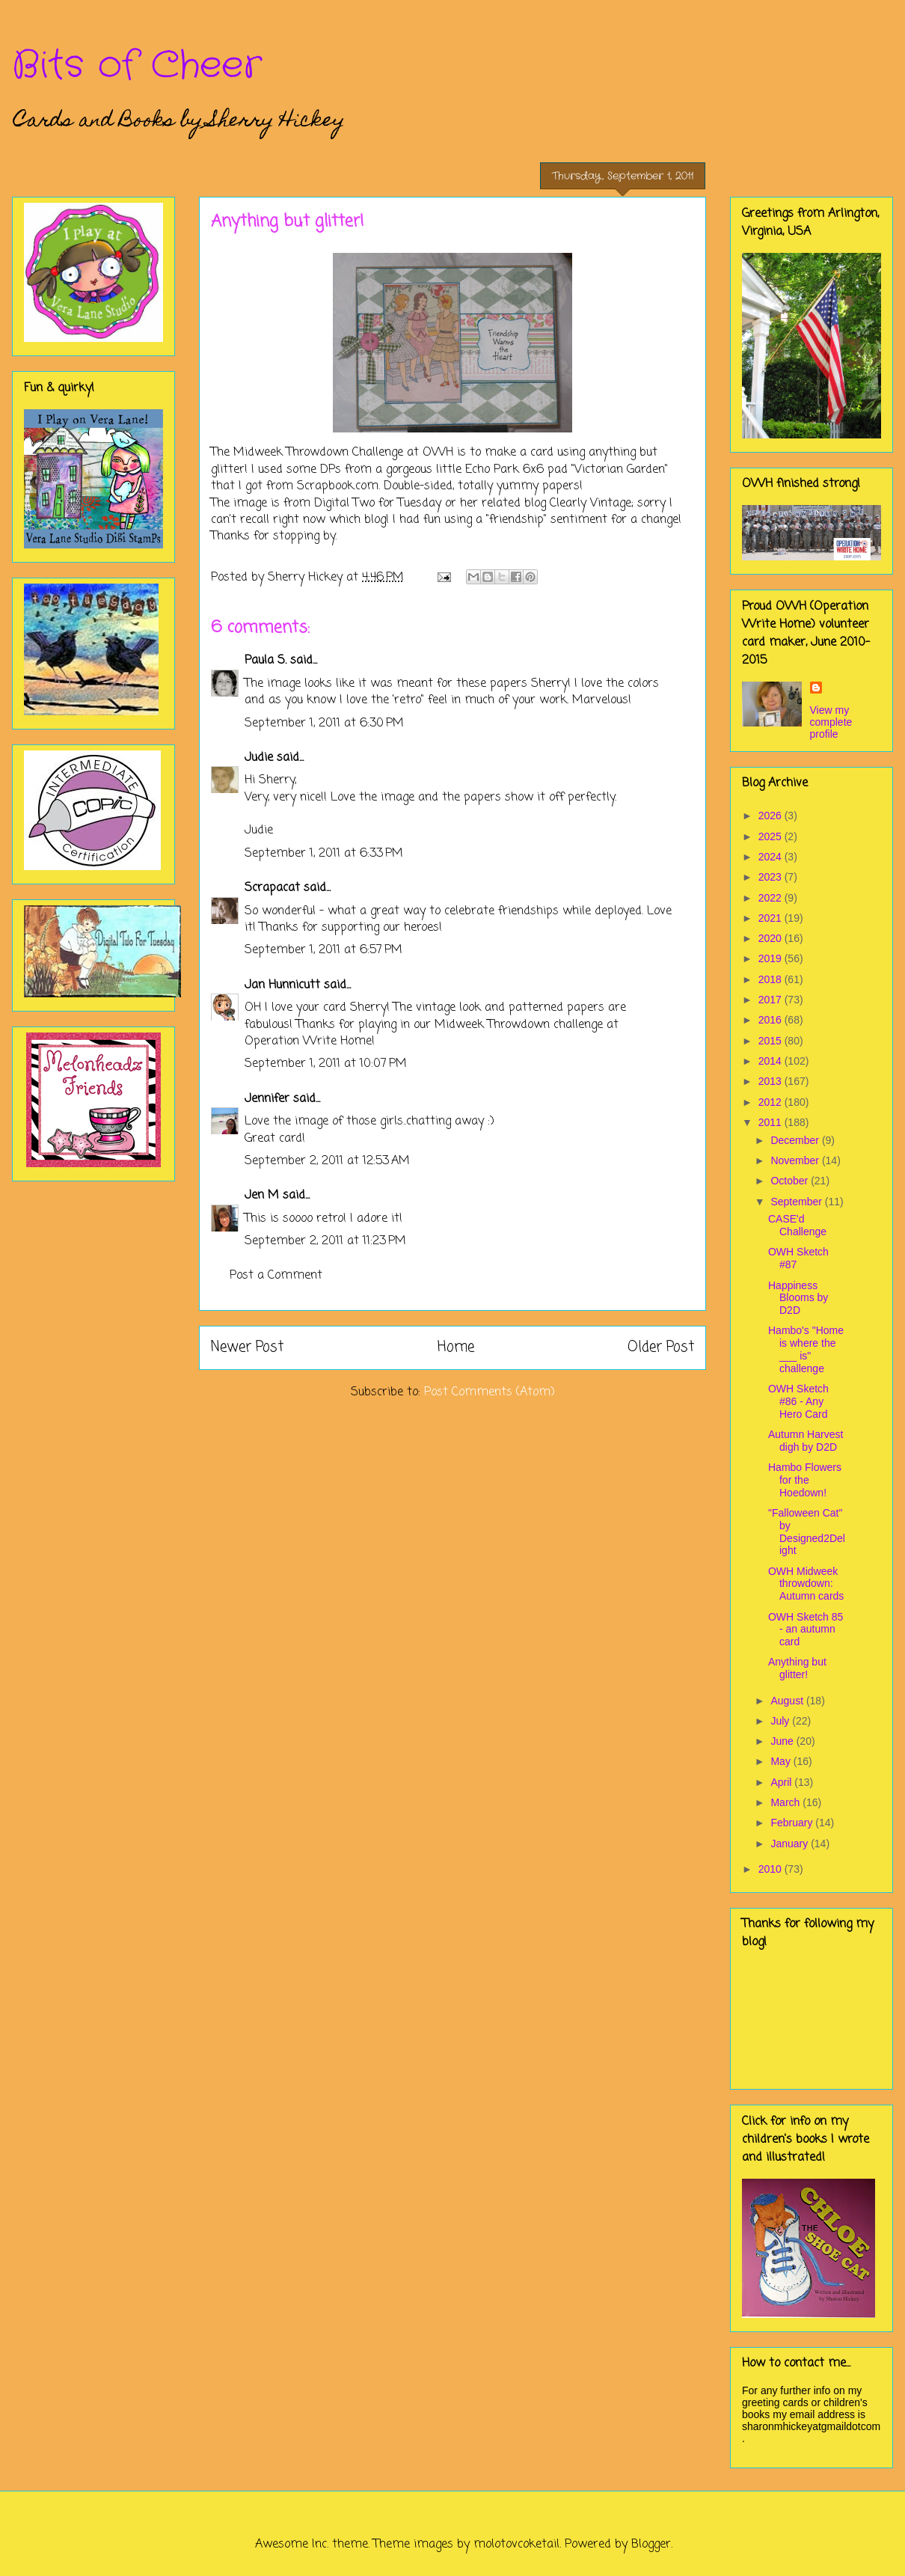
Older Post (661, 1347)
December (795, 1140)
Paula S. (265, 661)
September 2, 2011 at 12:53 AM (327, 1161)
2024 (771, 857)
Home (456, 1347)
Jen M (262, 1196)
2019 (771, 958)
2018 (771, 979)
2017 (771, 1000)
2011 (771, 1122)
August (788, 1701)
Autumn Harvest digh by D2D (805, 1440)
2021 (771, 918)
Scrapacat (272, 888)
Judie (259, 758)
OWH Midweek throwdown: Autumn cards (806, 1584)
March (786, 1802)
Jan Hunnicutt (282, 985)
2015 (771, 1041)
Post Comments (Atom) (489, 1392)
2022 (771, 898)
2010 (771, 1869)
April (782, 1782)
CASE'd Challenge (797, 1225)
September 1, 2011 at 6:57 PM (323, 950)
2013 (771, 1081)
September (797, 1202)
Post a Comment (276, 1276)
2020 (771, 938)
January (790, 1844)
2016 (771, 1020)
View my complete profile (831, 722)
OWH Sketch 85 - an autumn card (805, 1629)
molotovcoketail (516, 2545)
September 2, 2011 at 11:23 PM (325, 1241)
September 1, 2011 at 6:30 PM (324, 723)
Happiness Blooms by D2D (798, 1298)
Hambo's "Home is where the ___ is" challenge (806, 1349)
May (781, 1761)
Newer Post (247, 1347)
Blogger (651, 2545)
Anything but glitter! (797, 1668)
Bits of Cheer (137, 66)
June (783, 1741)
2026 (771, 816)
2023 (771, 877)
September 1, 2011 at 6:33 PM (324, 854)
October (790, 1181)
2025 (771, 836)
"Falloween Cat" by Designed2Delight (806, 1531)
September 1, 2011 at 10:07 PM (326, 1064)
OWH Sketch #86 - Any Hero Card (798, 1401)
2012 (771, 1102)
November (795, 1160)
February (792, 1823)
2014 (771, 1061)
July (781, 1721)
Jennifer (267, 1099)
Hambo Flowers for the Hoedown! (804, 1480)
